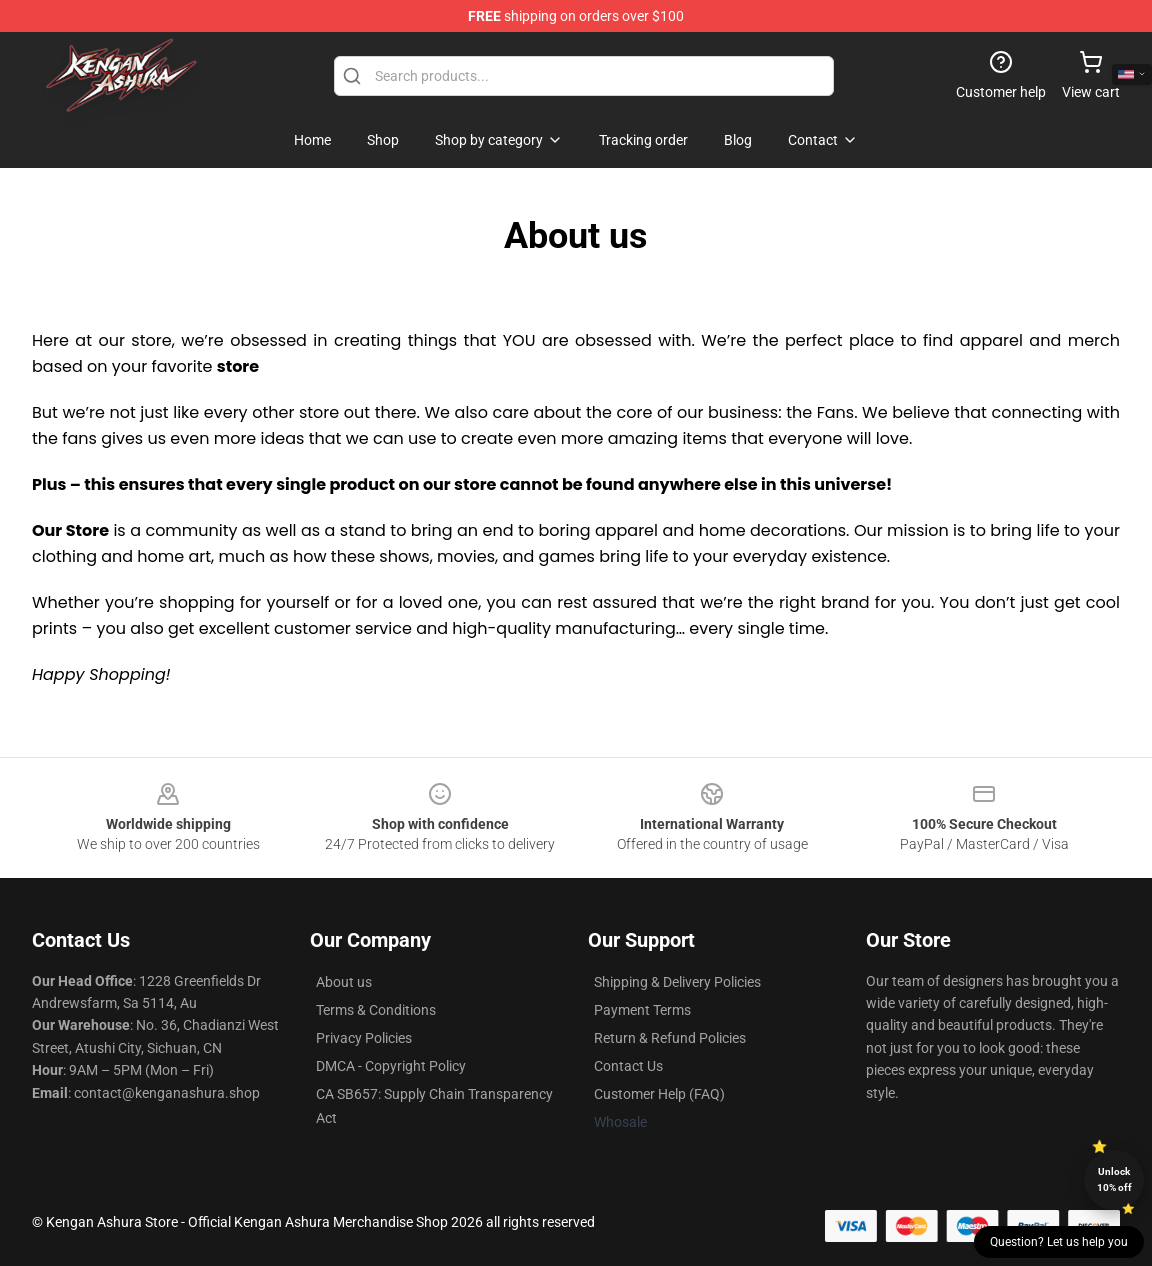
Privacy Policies (364, 1038)
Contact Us (628, 1066)
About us (344, 982)
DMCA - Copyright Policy (391, 1066)
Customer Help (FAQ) (659, 1094)
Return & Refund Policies (670, 1038)
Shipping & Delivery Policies (677, 982)
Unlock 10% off (1114, 1179)
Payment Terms (642, 1010)
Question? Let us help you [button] (1059, 1242)
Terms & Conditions (376, 1010)
